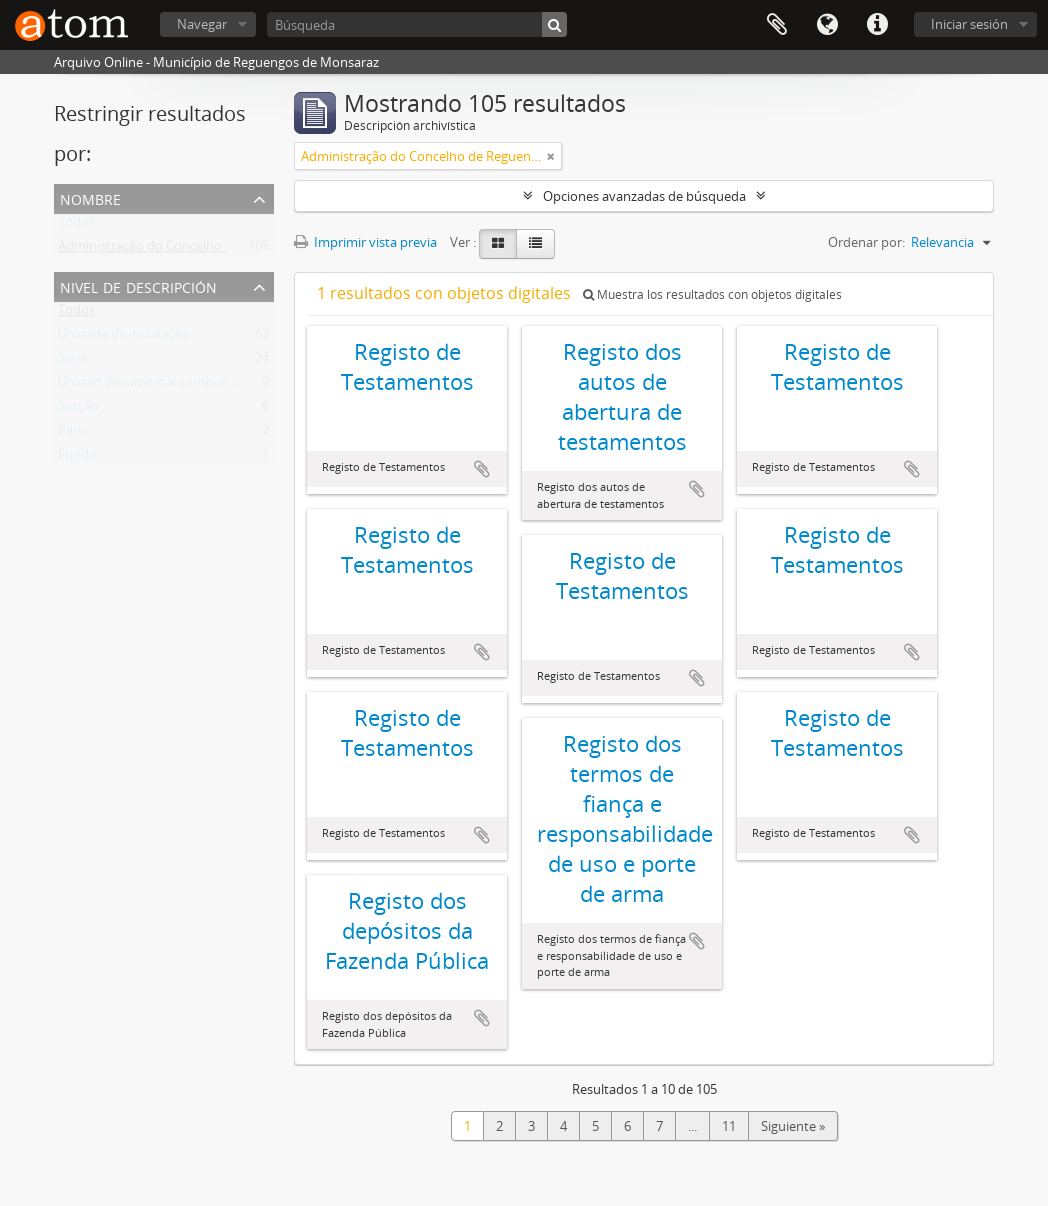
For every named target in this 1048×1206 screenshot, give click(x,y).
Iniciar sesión (969, 24)
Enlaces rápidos (877, 25)
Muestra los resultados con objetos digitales (712, 294)
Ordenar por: (866, 242)
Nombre (90, 197)
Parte (74, 434)
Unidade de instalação (123, 338)
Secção (78, 410)
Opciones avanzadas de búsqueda (644, 196)
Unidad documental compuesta (152, 386)
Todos (76, 226)
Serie (72, 362)
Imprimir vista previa (365, 242)
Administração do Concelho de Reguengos (183, 250)
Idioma (827, 25)
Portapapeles (777, 25)
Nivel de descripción (138, 285)
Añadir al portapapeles (482, 469)
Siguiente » (793, 1126)
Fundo (77, 458)
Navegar (202, 24)
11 (729, 1126)
